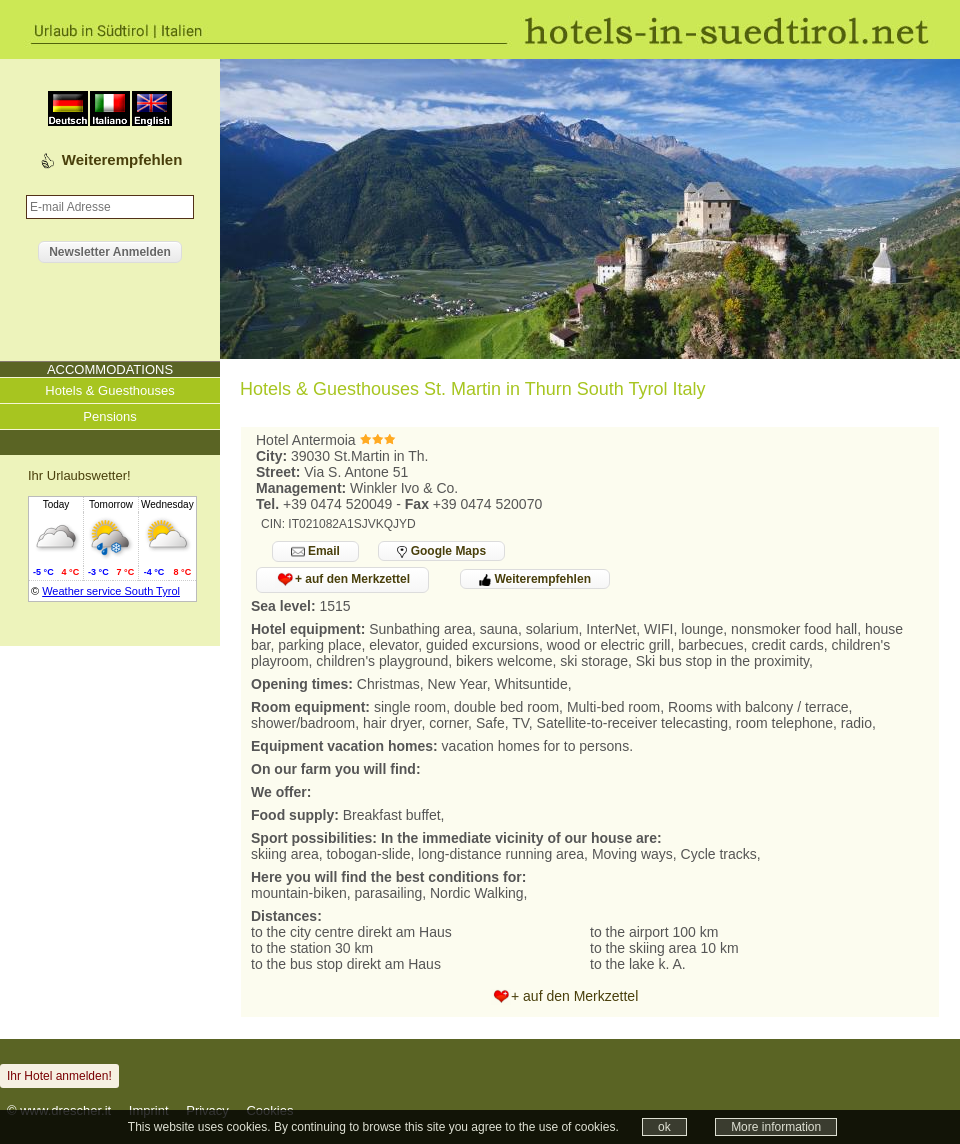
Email (315, 551)
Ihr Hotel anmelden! (59, 1076)
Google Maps (441, 551)
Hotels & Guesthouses (109, 390)
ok (664, 1127)
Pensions (109, 416)
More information (776, 1127)
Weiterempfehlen (122, 159)
